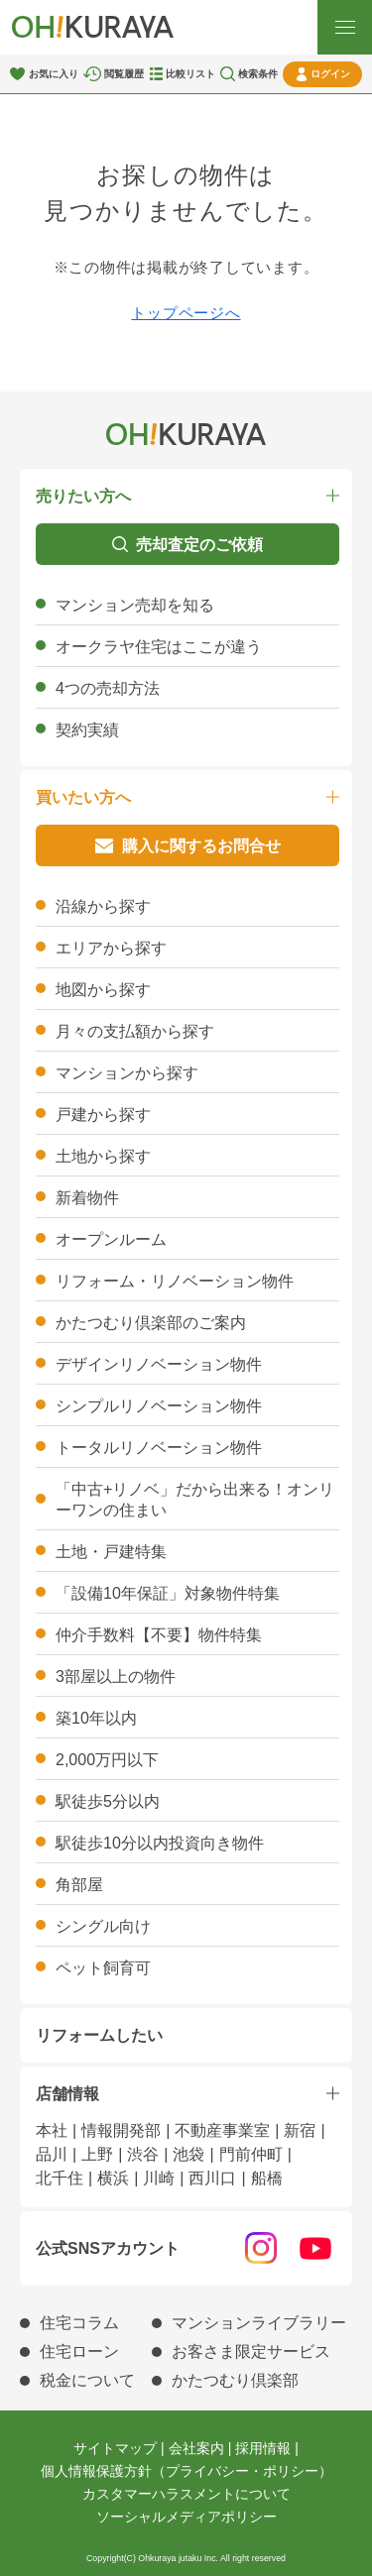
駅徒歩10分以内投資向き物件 (160, 1843)
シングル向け (103, 1926)
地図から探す (103, 989)
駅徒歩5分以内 (108, 1801)
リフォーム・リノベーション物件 (175, 1281)
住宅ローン (79, 2351)
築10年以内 (96, 1718)
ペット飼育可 (103, 1968)
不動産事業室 (222, 2130)
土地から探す (103, 1156)
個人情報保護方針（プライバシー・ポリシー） (186, 2471)
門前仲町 (251, 2154)
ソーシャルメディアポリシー (186, 2516)
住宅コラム (79, 2322)
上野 (97, 2154)
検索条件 (258, 73)
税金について (87, 2380)
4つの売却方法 (108, 688)
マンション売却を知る (135, 605)
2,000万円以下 (107, 1759)
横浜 (113, 2178)
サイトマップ (115, 2448)
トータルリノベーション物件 (159, 1447)
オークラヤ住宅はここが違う (159, 646)
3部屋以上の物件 (116, 1676)
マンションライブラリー (259, 2322)
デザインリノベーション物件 (159, 1364)
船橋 (267, 2178)
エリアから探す (111, 948)
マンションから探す (127, 1072)
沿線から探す (103, 906)
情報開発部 (121, 2130)
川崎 (159, 2178)
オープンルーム (111, 1239)
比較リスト (190, 73)
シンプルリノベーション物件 (159, 1406)
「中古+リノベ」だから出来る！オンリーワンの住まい (195, 1499)
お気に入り (53, 73)
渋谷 (143, 2154)
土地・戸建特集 (111, 1551)
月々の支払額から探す (135, 1031)
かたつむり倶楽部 (235, 2380)
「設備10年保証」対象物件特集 (168, 1593)
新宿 (299, 2130)
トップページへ (185, 312)
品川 (51, 2154)
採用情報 (263, 2448)
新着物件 (87, 1197)
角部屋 (79, 1884)
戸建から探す (103, 1114)
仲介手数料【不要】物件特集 (159, 1634)
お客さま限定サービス (251, 2351)
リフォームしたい (99, 2035)
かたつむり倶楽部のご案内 (151, 1322)
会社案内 (196, 2448)
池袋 (188, 2154)
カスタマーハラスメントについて (186, 2494)
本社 (51, 2130)
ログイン (330, 73)
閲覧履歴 (124, 73)
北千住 (59, 2178)
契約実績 (87, 730)
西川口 (212, 2178)
